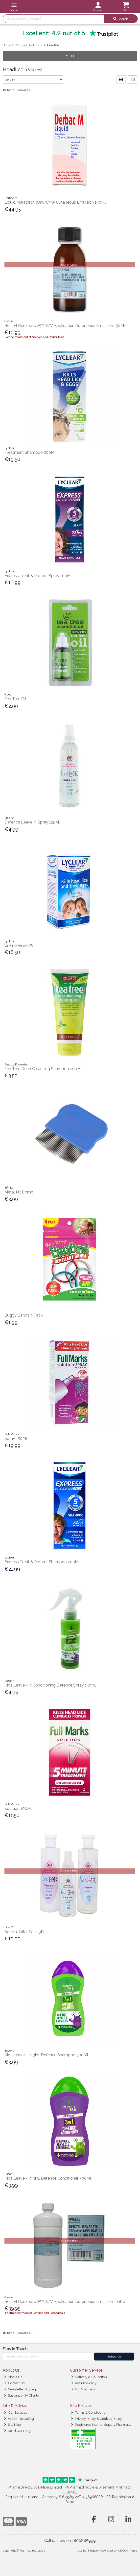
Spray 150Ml (15, 1438)
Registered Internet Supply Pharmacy (101, 2424)
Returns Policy (83, 2383)
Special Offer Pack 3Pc (25, 1931)
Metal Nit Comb (18, 1192)
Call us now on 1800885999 (70, 2540)
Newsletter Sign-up (20, 2389)
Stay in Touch (15, 2349)
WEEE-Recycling (19, 2419)
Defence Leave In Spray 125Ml (32, 822)
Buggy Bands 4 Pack (23, 1315)
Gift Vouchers (83, 2389)
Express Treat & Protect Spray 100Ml (37, 575)
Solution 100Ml (18, 1808)
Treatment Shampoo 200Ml (29, 452)
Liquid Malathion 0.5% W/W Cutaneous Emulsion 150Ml (55, 202)
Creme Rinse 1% (18, 945)
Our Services (15, 2412)
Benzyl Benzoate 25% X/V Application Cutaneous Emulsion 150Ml (64, 325)
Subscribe (114, 2356)
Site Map (12, 2424)
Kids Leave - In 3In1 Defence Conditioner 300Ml (47, 2178)
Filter (69, 55)
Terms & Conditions (88, 2412)
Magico (93, 2550)
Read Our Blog (17, 2431)
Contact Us (14, 2383)
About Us (13, 2377)
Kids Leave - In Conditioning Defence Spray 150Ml (50, 1685)
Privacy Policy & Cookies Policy (96, 2419)
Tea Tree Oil (15, 698)
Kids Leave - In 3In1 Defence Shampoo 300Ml (46, 2055)
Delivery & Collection (89, 2377)
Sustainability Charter (22, 2395)
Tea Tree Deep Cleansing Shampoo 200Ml (43, 1068)
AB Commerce (127, 2550)
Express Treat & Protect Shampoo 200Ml (41, 1561)
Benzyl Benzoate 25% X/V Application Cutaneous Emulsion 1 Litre (64, 2301)
